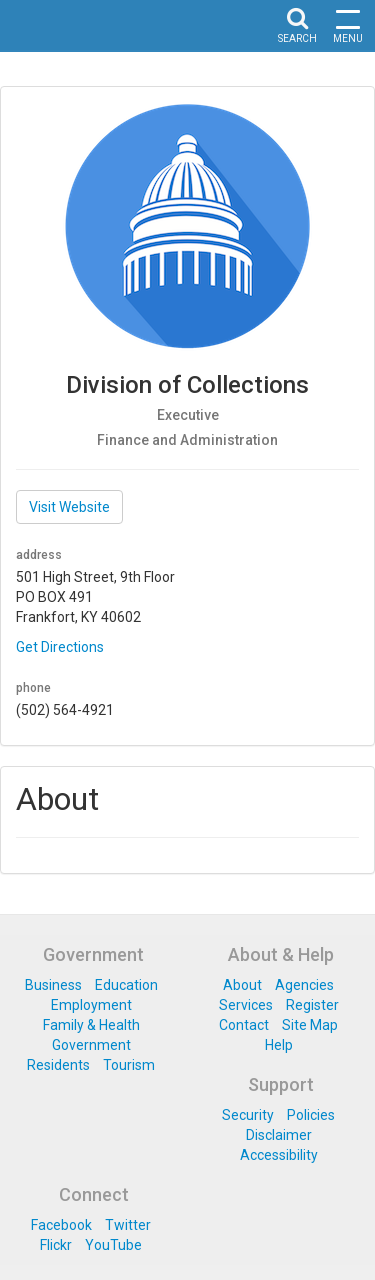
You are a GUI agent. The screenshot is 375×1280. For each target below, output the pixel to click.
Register (312, 1005)
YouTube (113, 1245)
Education (126, 985)
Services (246, 1005)
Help (279, 1045)
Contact (244, 1025)
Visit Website (69, 507)
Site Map (310, 1025)
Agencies (304, 985)
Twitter (128, 1225)
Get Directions (60, 647)
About (242, 985)
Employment (91, 1005)
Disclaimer (279, 1135)
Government (91, 1045)
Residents (58, 1065)
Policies (311, 1115)
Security (248, 1115)
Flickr (56, 1245)
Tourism (129, 1065)
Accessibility (279, 1155)
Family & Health (91, 1025)
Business (53, 985)
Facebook (61, 1225)
